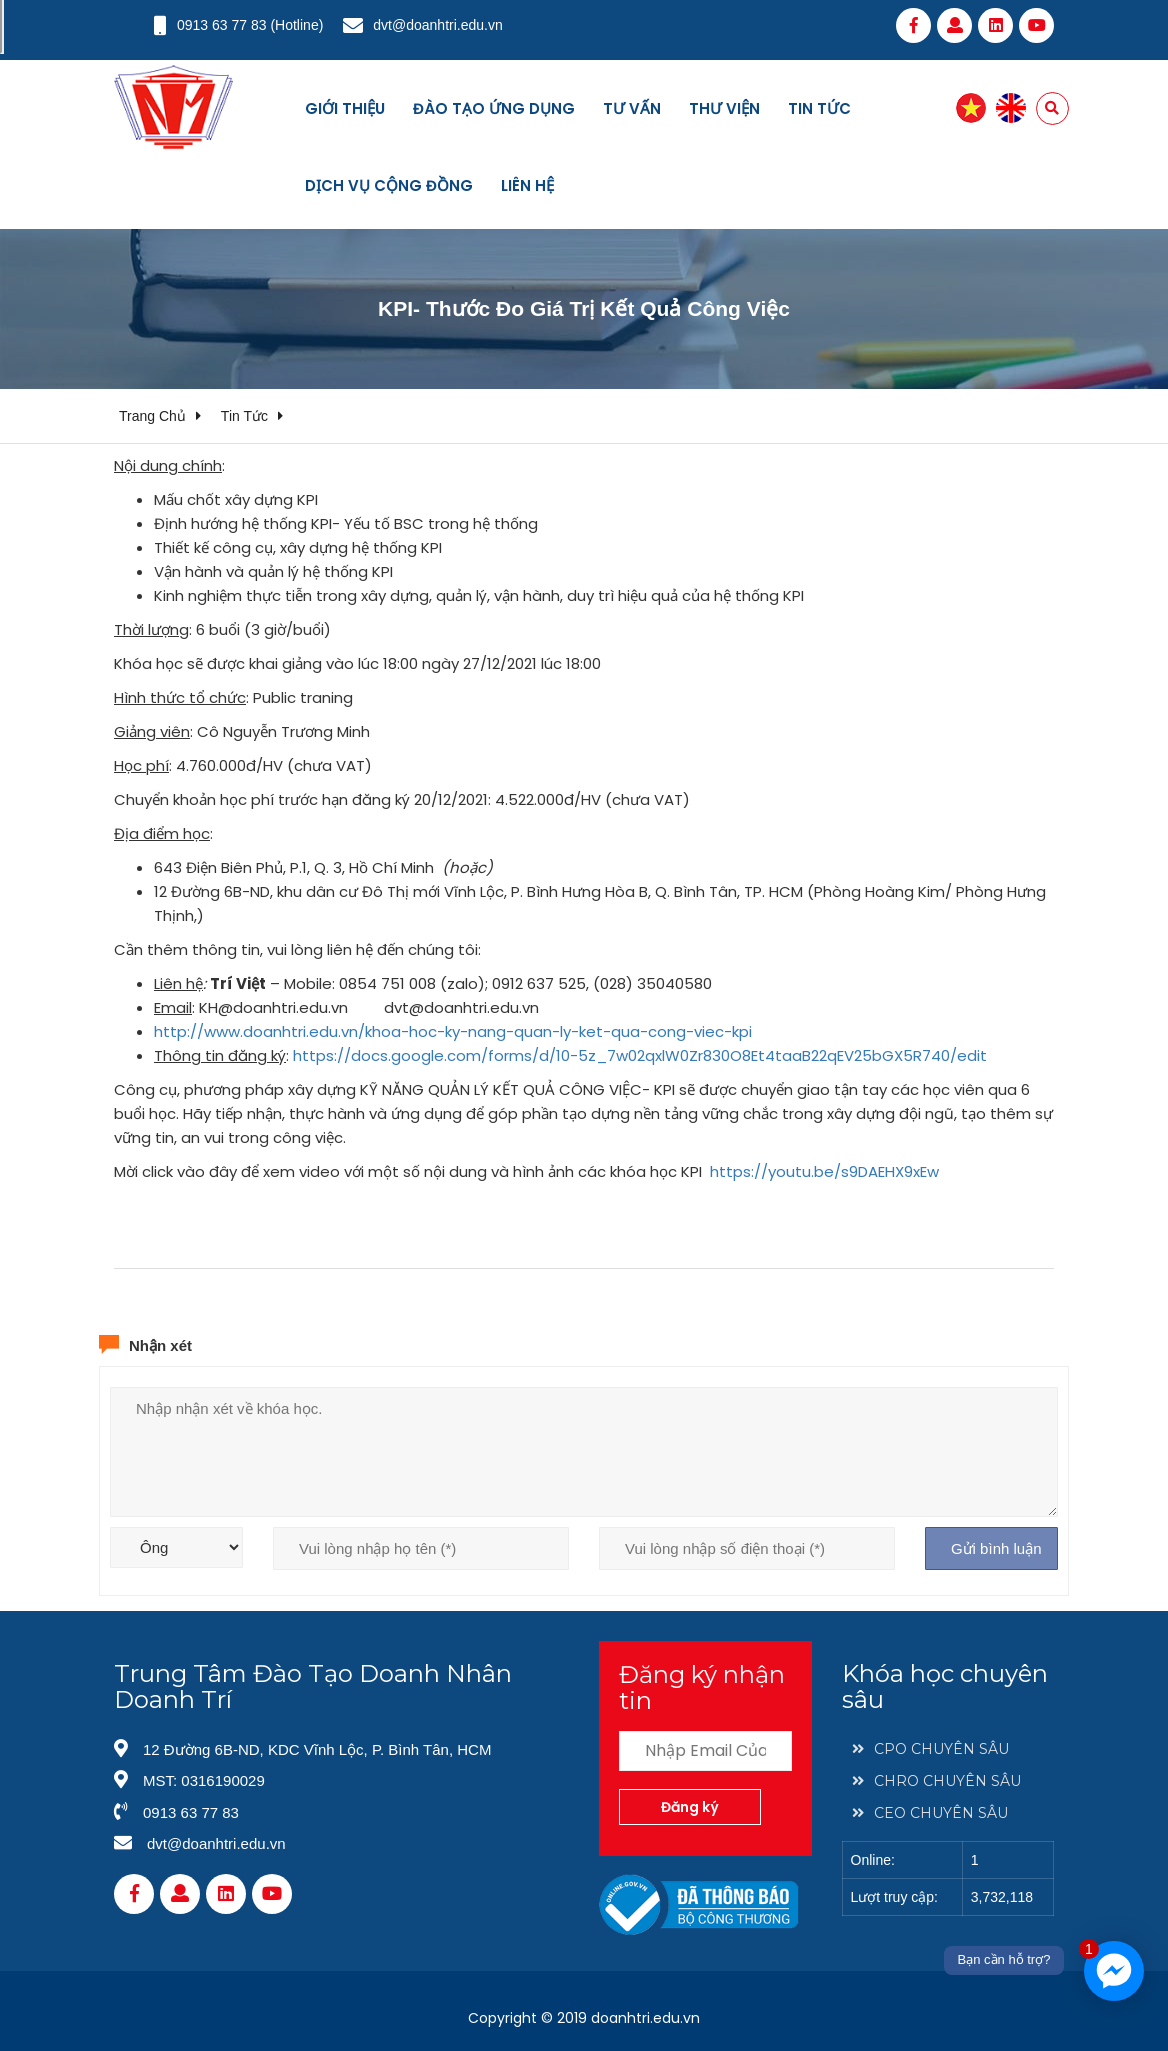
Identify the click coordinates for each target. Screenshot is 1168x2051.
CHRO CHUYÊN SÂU (936, 1781)
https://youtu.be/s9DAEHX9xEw (824, 1171)
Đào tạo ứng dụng (494, 108)
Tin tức (819, 108)
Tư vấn (632, 108)
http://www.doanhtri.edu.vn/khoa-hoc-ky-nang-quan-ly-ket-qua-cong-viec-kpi (453, 1031)
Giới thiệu (345, 108)
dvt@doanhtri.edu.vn (437, 25)
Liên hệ (527, 185)
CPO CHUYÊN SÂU (930, 1749)
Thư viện (724, 108)
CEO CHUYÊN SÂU (930, 1813)
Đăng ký (690, 1807)
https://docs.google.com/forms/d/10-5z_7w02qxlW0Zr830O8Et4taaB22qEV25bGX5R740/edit (640, 1055)
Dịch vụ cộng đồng (389, 185)
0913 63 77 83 (222, 25)
